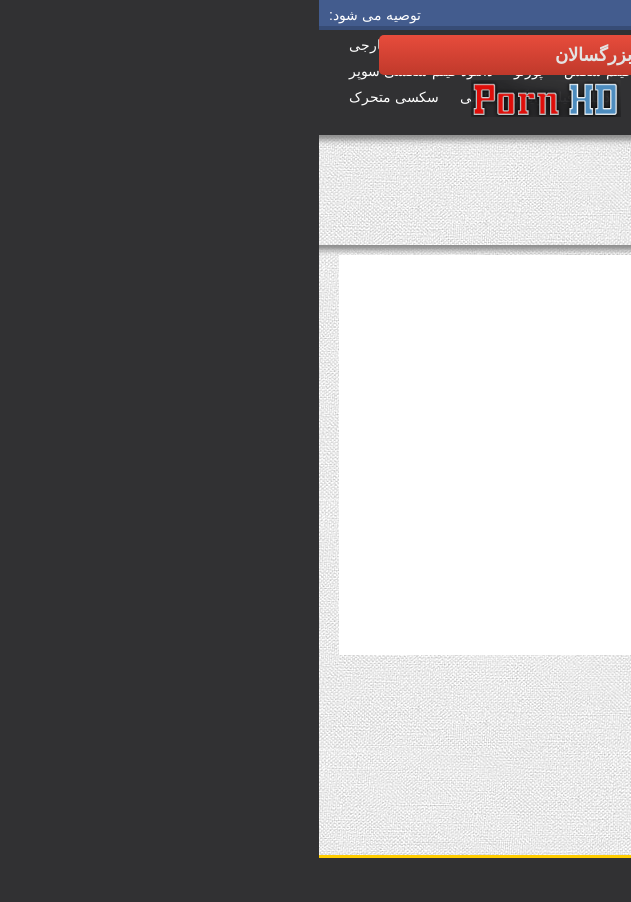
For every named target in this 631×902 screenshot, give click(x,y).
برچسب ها (584, 766)
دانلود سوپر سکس (564, 195)
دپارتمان (590, 738)
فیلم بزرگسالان (572, 223)
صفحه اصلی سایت (564, 209)
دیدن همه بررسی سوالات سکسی (526, 752)
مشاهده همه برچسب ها (382, 752)
